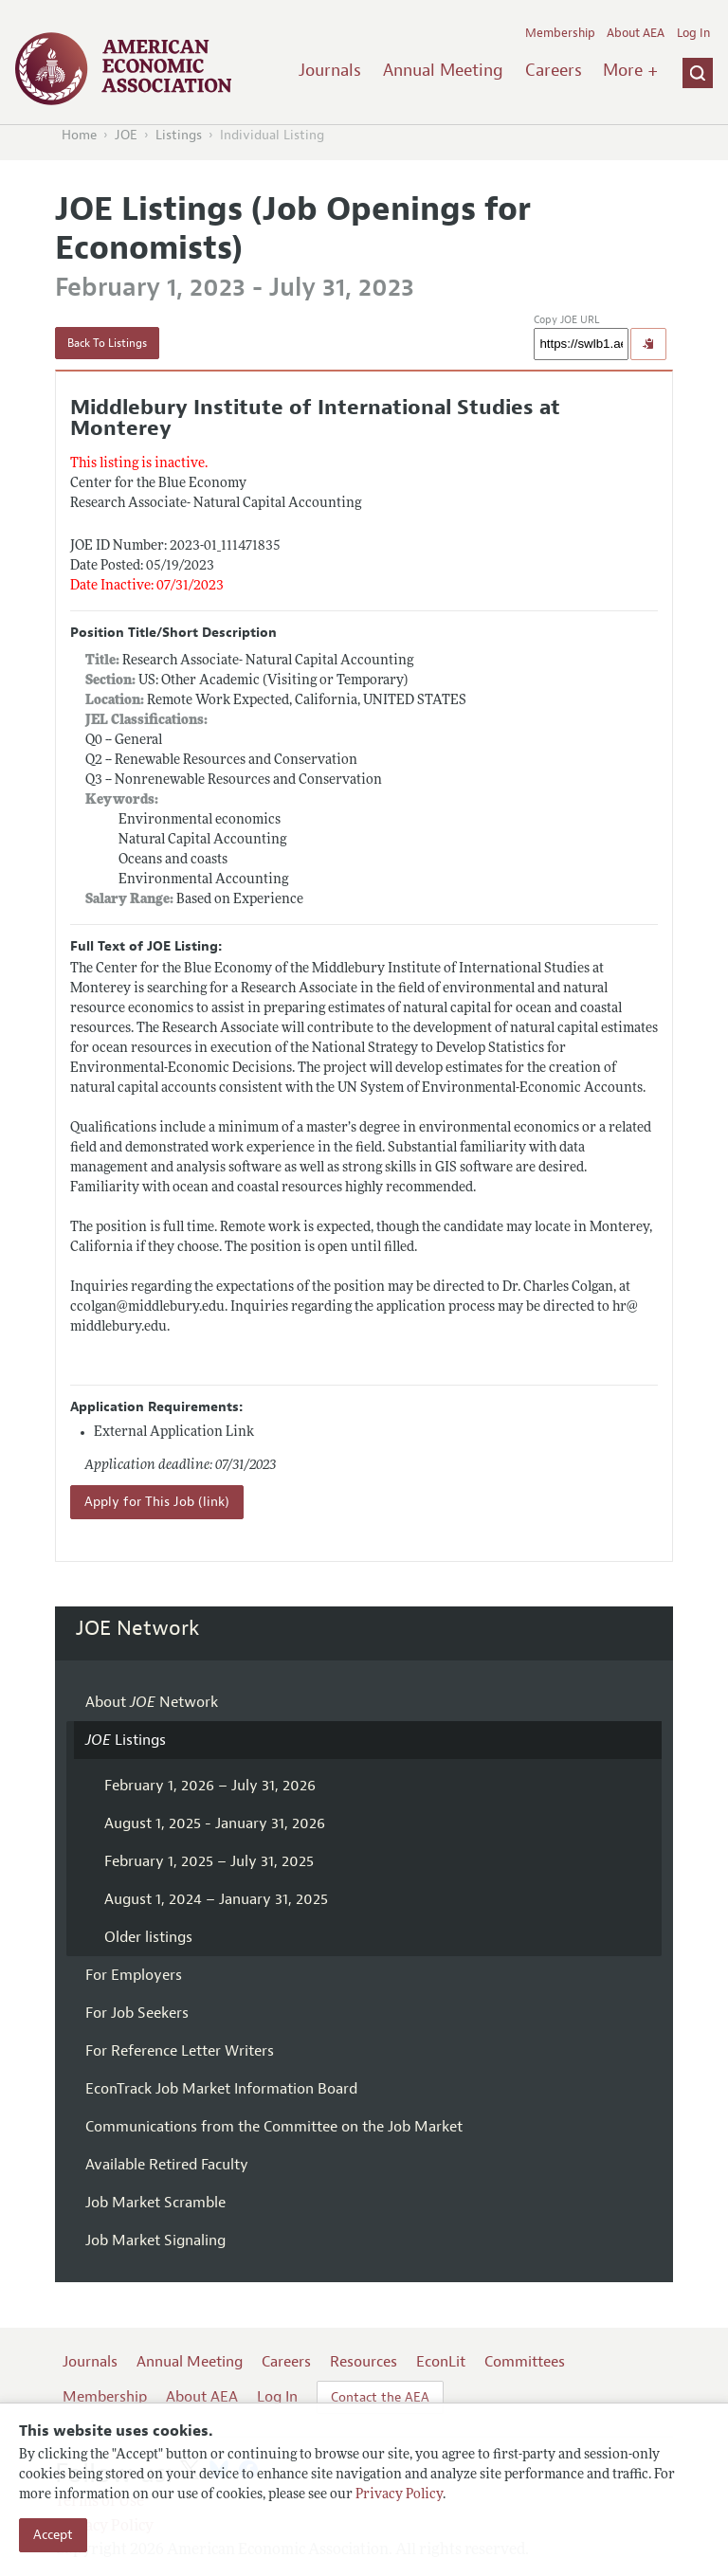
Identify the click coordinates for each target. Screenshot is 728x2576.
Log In (693, 33)
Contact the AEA (380, 2397)
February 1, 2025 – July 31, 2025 (209, 1861)
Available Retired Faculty (166, 2164)
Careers (553, 70)
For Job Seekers (137, 2013)
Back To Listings (107, 343)
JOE (126, 135)
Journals (330, 70)
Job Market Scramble (155, 2202)
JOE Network (138, 1628)
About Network (151, 1702)
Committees (524, 2361)
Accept (53, 2535)
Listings (178, 135)
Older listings (148, 1937)
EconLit (440, 2361)
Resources (363, 2361)
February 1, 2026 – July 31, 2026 (210, 1785)
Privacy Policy (399, 2495)
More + (630, 70)
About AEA (635, 33)
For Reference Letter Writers (179, 2050)
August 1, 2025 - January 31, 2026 (214, 1823)
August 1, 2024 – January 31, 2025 (216, 1899)
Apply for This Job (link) (156, 1502)
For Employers (133, 1975)
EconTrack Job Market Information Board (221, 2088)
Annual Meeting (443, 70)
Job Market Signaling (155, 2240)
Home (79, 135)
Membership (560, 33)
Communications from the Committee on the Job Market (274, 2126)
